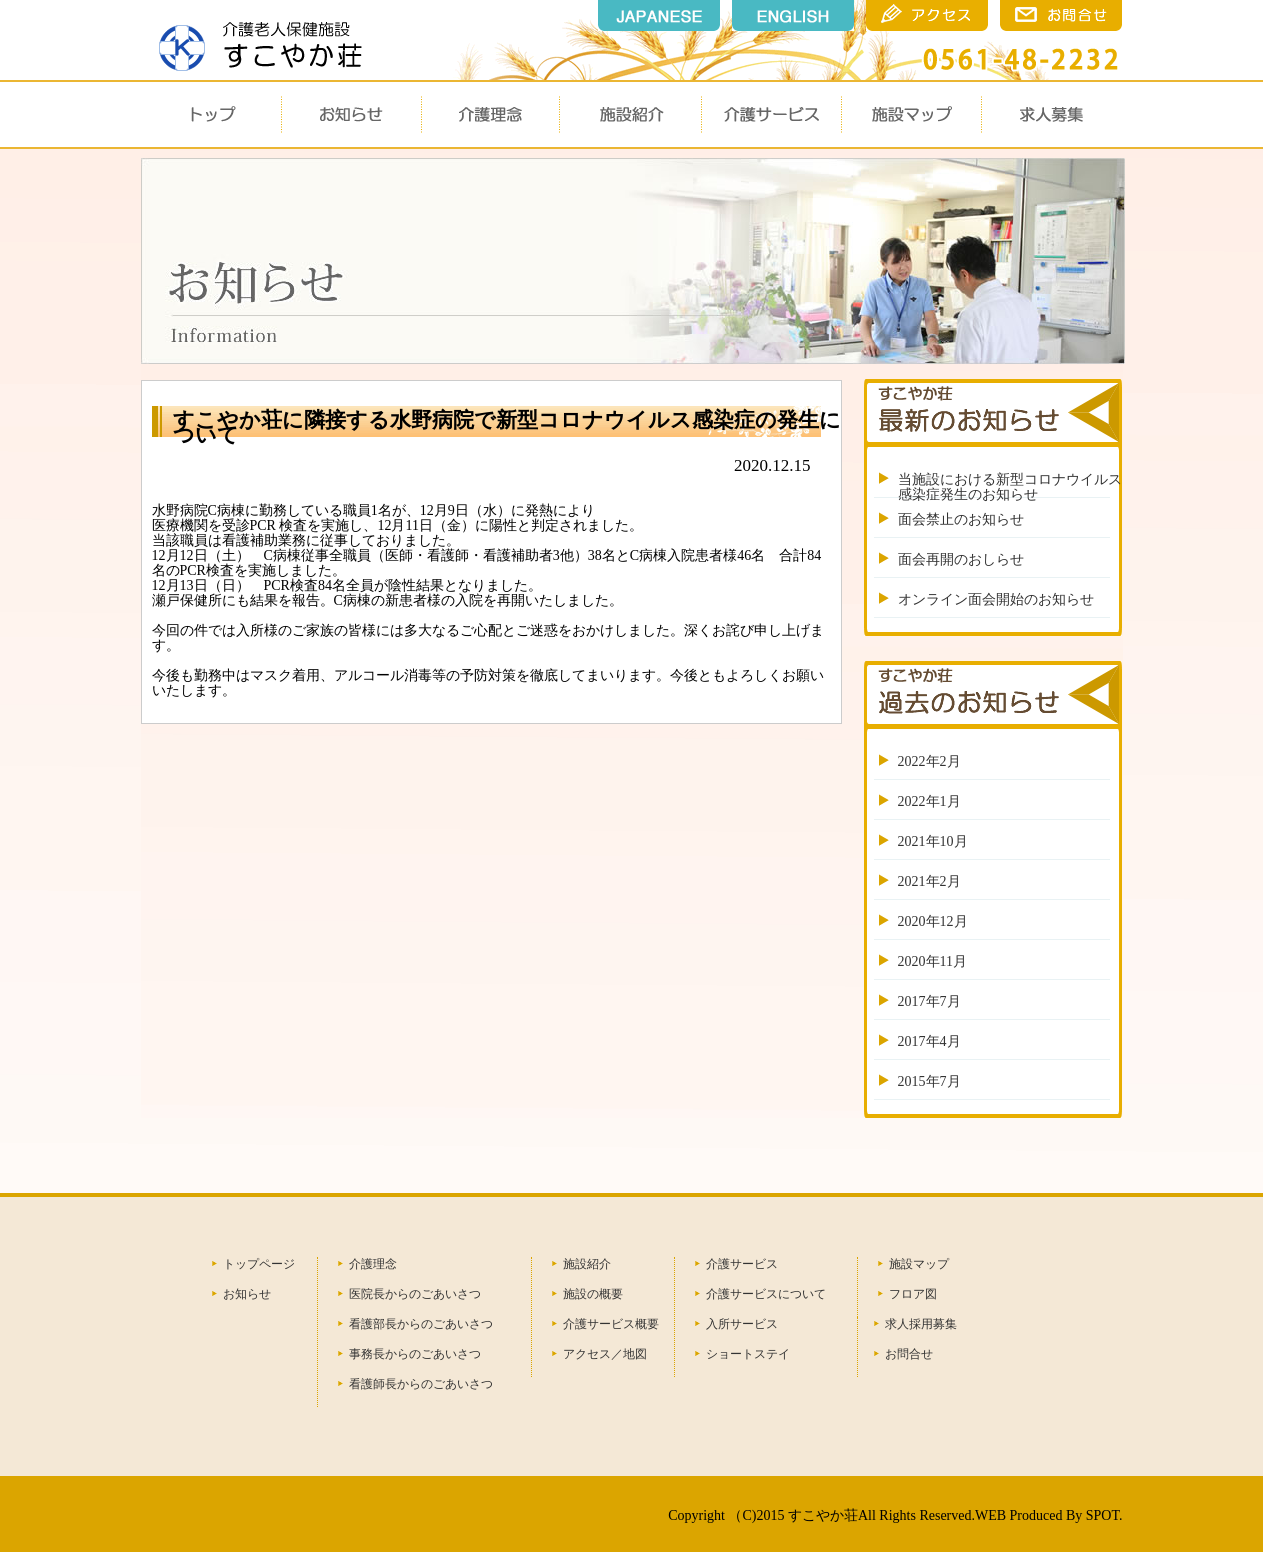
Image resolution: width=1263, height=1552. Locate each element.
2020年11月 (932, 961)
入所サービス (742, 1324)
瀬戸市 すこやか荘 (255, 39)
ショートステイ (748, 1354)
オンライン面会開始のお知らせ (996, 599)
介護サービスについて (766, 1294)
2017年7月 (929, 1001)
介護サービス (771, 114)
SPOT (1102, 1515)
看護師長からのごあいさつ (421, 1384)
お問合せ (909, 1354)
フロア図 (913, 1294)
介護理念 (491, 114)
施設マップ (911, 114)
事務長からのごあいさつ (415, 1354)
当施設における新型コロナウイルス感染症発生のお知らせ (1010, 487)
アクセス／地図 (605, 1354)
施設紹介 (587, 1264)
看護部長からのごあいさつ (421, 1324)
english (793, 15)
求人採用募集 (921, 1324)
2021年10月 (933, 841)
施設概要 (629, 114)
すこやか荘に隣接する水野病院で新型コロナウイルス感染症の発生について (507, 427)
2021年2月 (929, 881)
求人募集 (1051, 114)
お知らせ (351, 114)
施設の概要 (593, 1294)
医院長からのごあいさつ (415, 1294)
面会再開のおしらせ (961, 559)
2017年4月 (929, 1041)
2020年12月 (933, 921)
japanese (659, 15)
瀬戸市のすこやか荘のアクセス (927, 15)
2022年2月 (929, 761)
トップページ (259, 1264)
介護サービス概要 (611, 1324)
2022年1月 (929, 801)
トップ (211, 114)
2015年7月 (929, 1081)
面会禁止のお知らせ (961, 519)
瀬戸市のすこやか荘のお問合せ (1061, 15)
